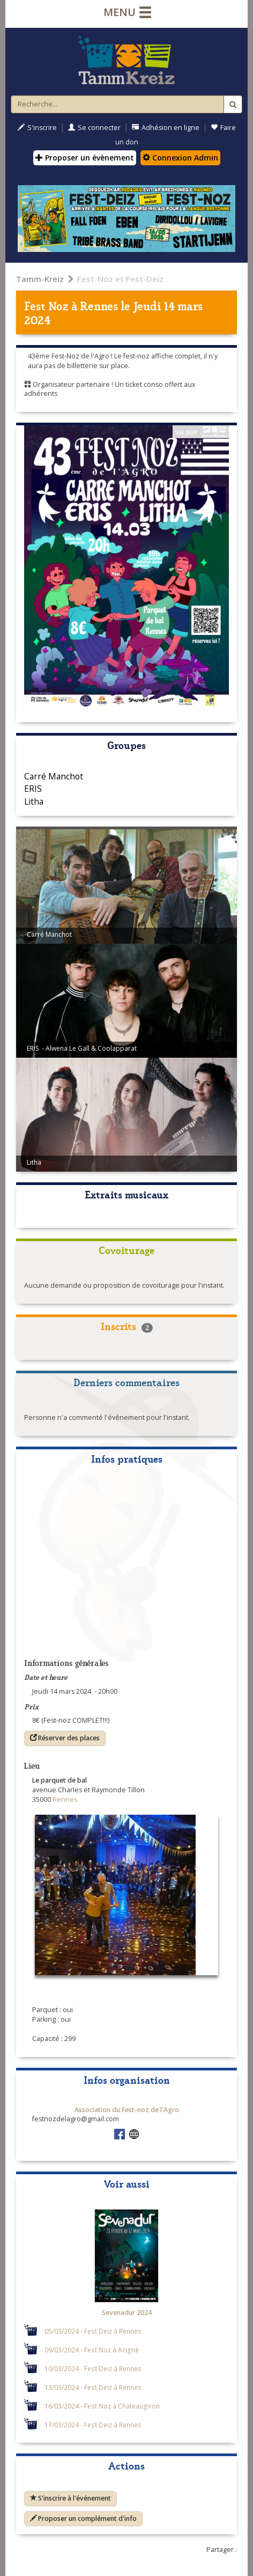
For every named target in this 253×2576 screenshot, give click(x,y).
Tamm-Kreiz (40, 278)
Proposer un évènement (84, 157)
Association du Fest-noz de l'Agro (127, 2109)
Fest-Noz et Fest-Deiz (120, 278)
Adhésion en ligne (165, 127)
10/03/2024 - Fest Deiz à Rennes (93, 2368)
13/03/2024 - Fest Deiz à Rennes (93, 2387)
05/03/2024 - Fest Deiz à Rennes (93, 2331)
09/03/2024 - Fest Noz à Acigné (91, 2349)
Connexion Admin (180, 157)
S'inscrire (37, 127)
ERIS (33, 788)
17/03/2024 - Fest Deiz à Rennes (93, 2424)
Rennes (99, 305)
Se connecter (94, 127)
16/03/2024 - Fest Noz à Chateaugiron (102, 2406)
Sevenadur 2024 (127, 2312)
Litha (33, 801)
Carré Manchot (53, 776)
